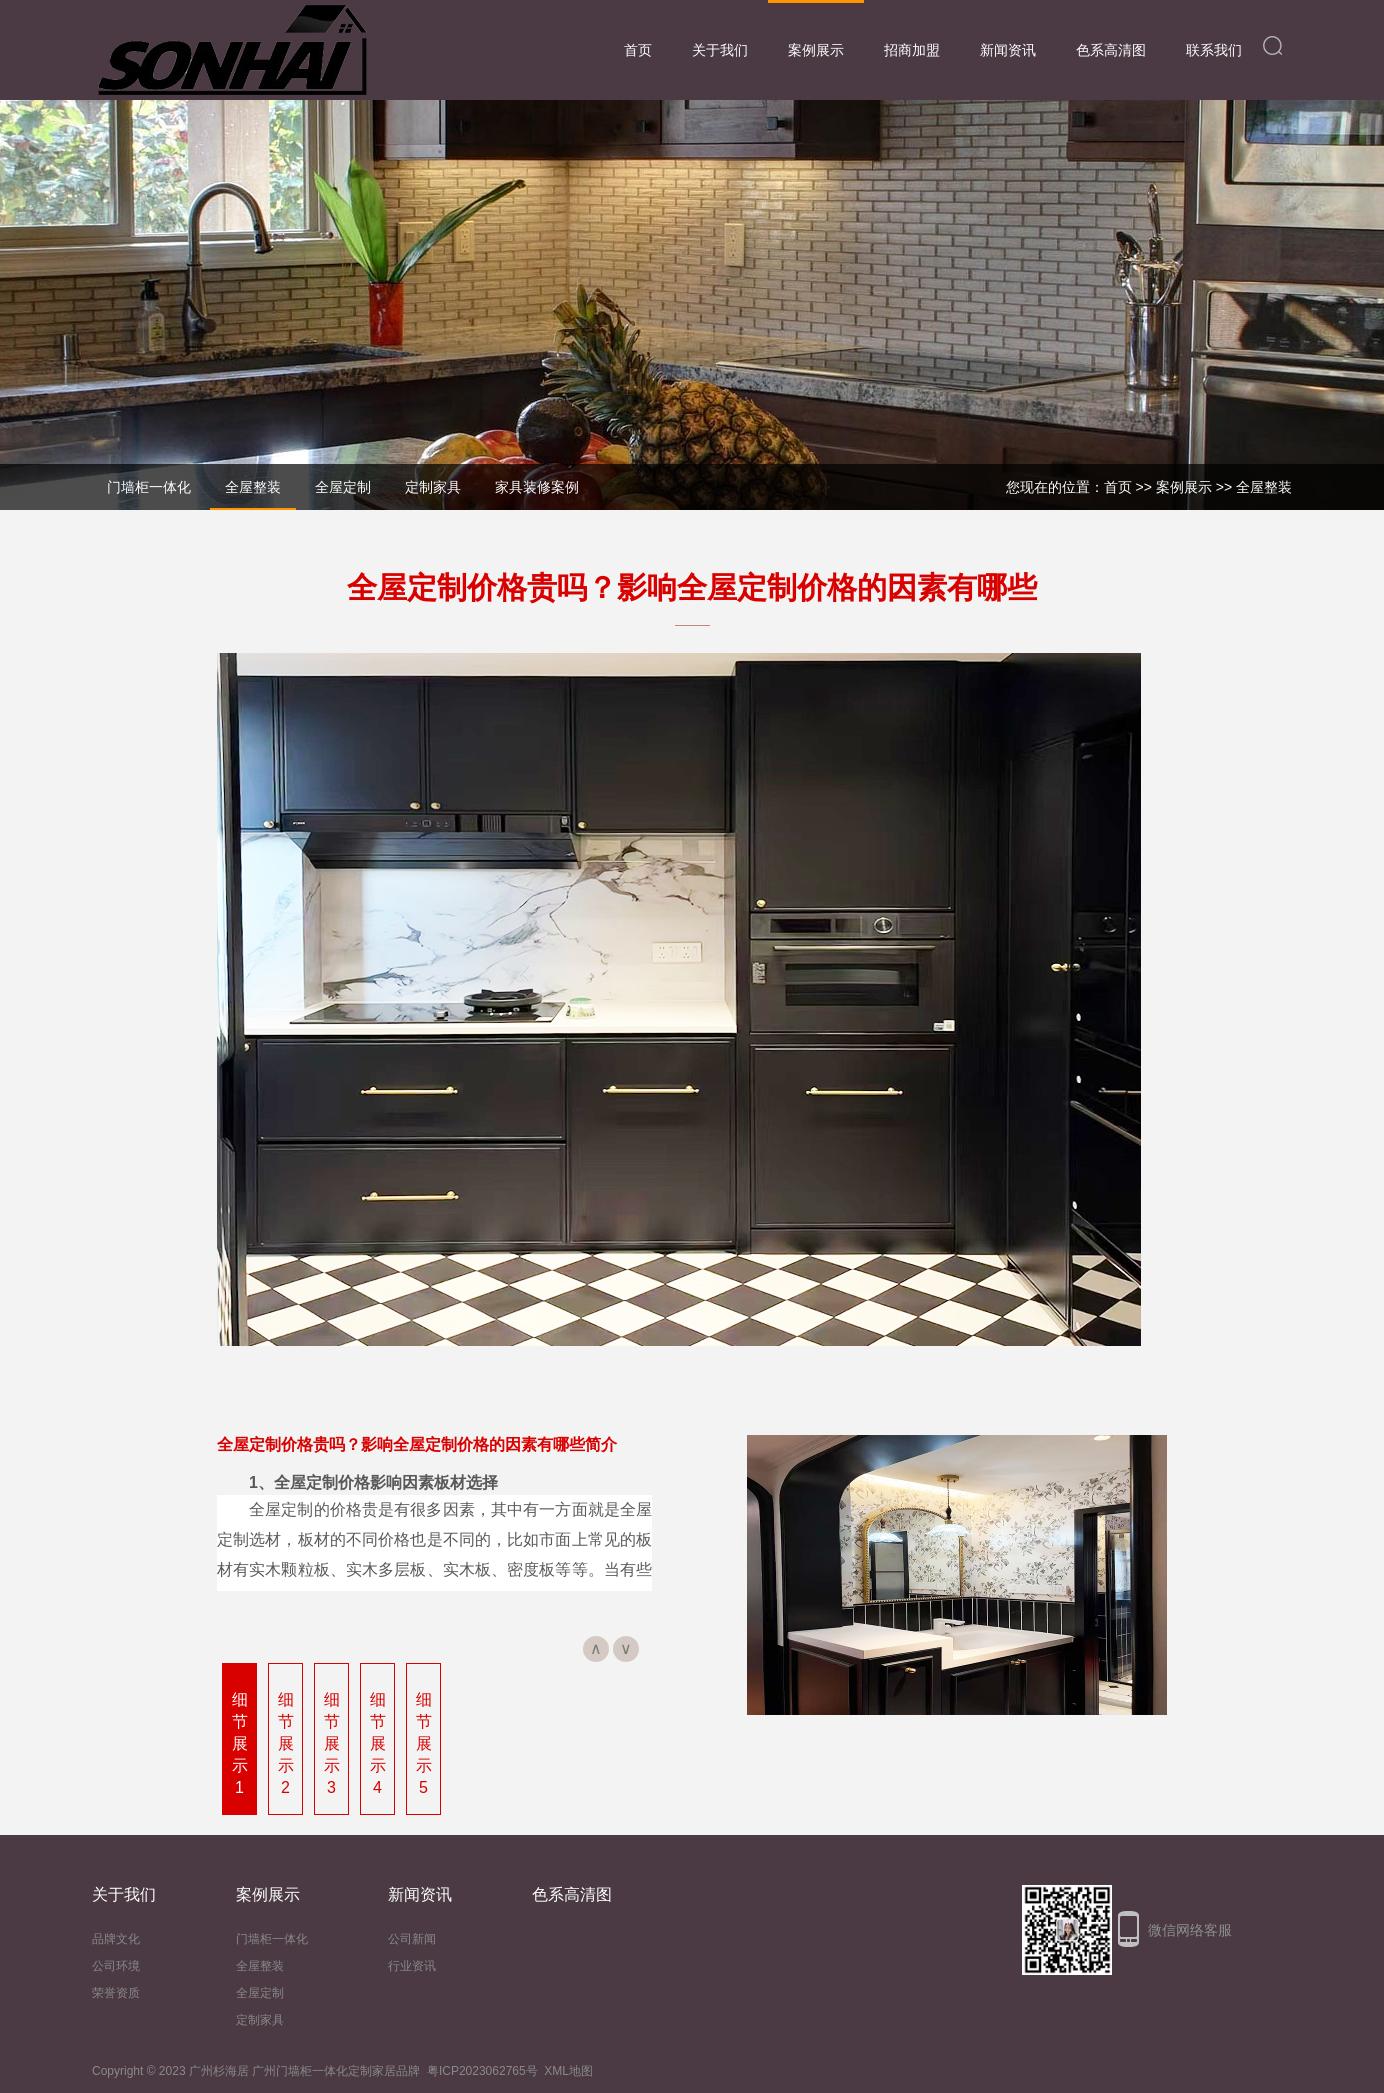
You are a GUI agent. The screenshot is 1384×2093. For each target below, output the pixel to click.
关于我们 (720, 50)
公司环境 (116, 1966)
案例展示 (816, 50)
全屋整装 (1264, 487)
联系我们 (1214, 50)
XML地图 (568, 2071)
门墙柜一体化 (272, 1939)
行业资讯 (412, 1966)
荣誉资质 (116, 1993)
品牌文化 (116, 1939)
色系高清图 (1111, 50)
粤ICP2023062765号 (482, 2071)
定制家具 (260, 2020)
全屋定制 (260, 1993)
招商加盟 (912, 50)
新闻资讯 (1008, 50)
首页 (638, 50)
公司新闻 (412, 1939)
